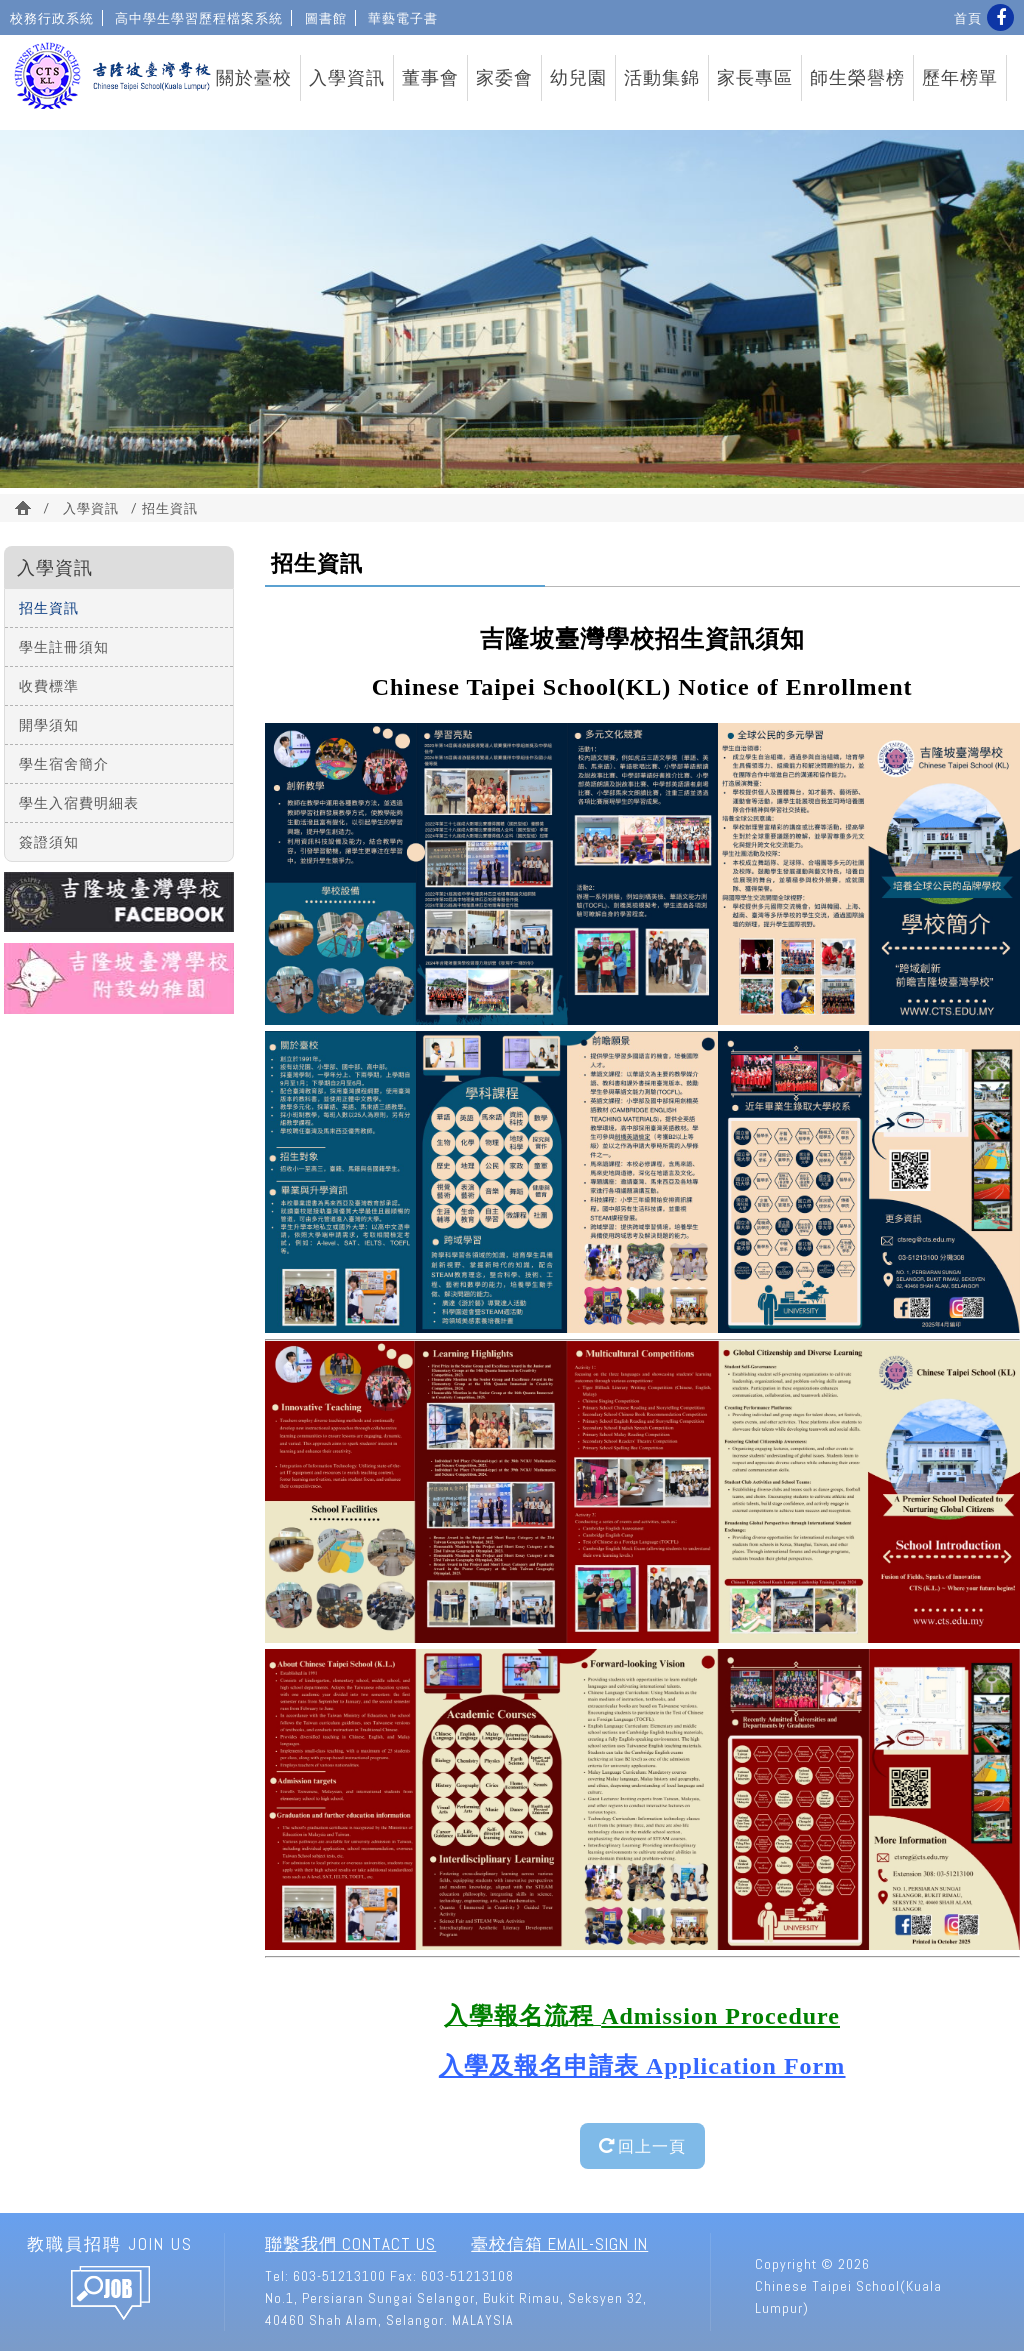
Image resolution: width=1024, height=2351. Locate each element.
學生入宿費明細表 (79, 802)
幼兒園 (578, 78)
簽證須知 (49, 841)
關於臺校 (254, 78)
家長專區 (755, 78)
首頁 (968, 18)
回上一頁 (642, 2145)
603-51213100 (339, 2276)
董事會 (430, 78)
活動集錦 (662, 78)
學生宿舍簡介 (64, 763)
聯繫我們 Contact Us (350, 2244)
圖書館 (326, 18)
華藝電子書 (403, 18)
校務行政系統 (52, 18)
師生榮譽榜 (857, 78)
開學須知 (49, 724)
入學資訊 (347, 78)
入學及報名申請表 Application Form (642, 2066)
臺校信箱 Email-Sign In (559, 2244)
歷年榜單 (960, 78)
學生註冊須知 (64, 646)
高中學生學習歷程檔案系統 (199, 18)
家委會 (504, 78)
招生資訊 (49, 607)
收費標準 (49, 685)
